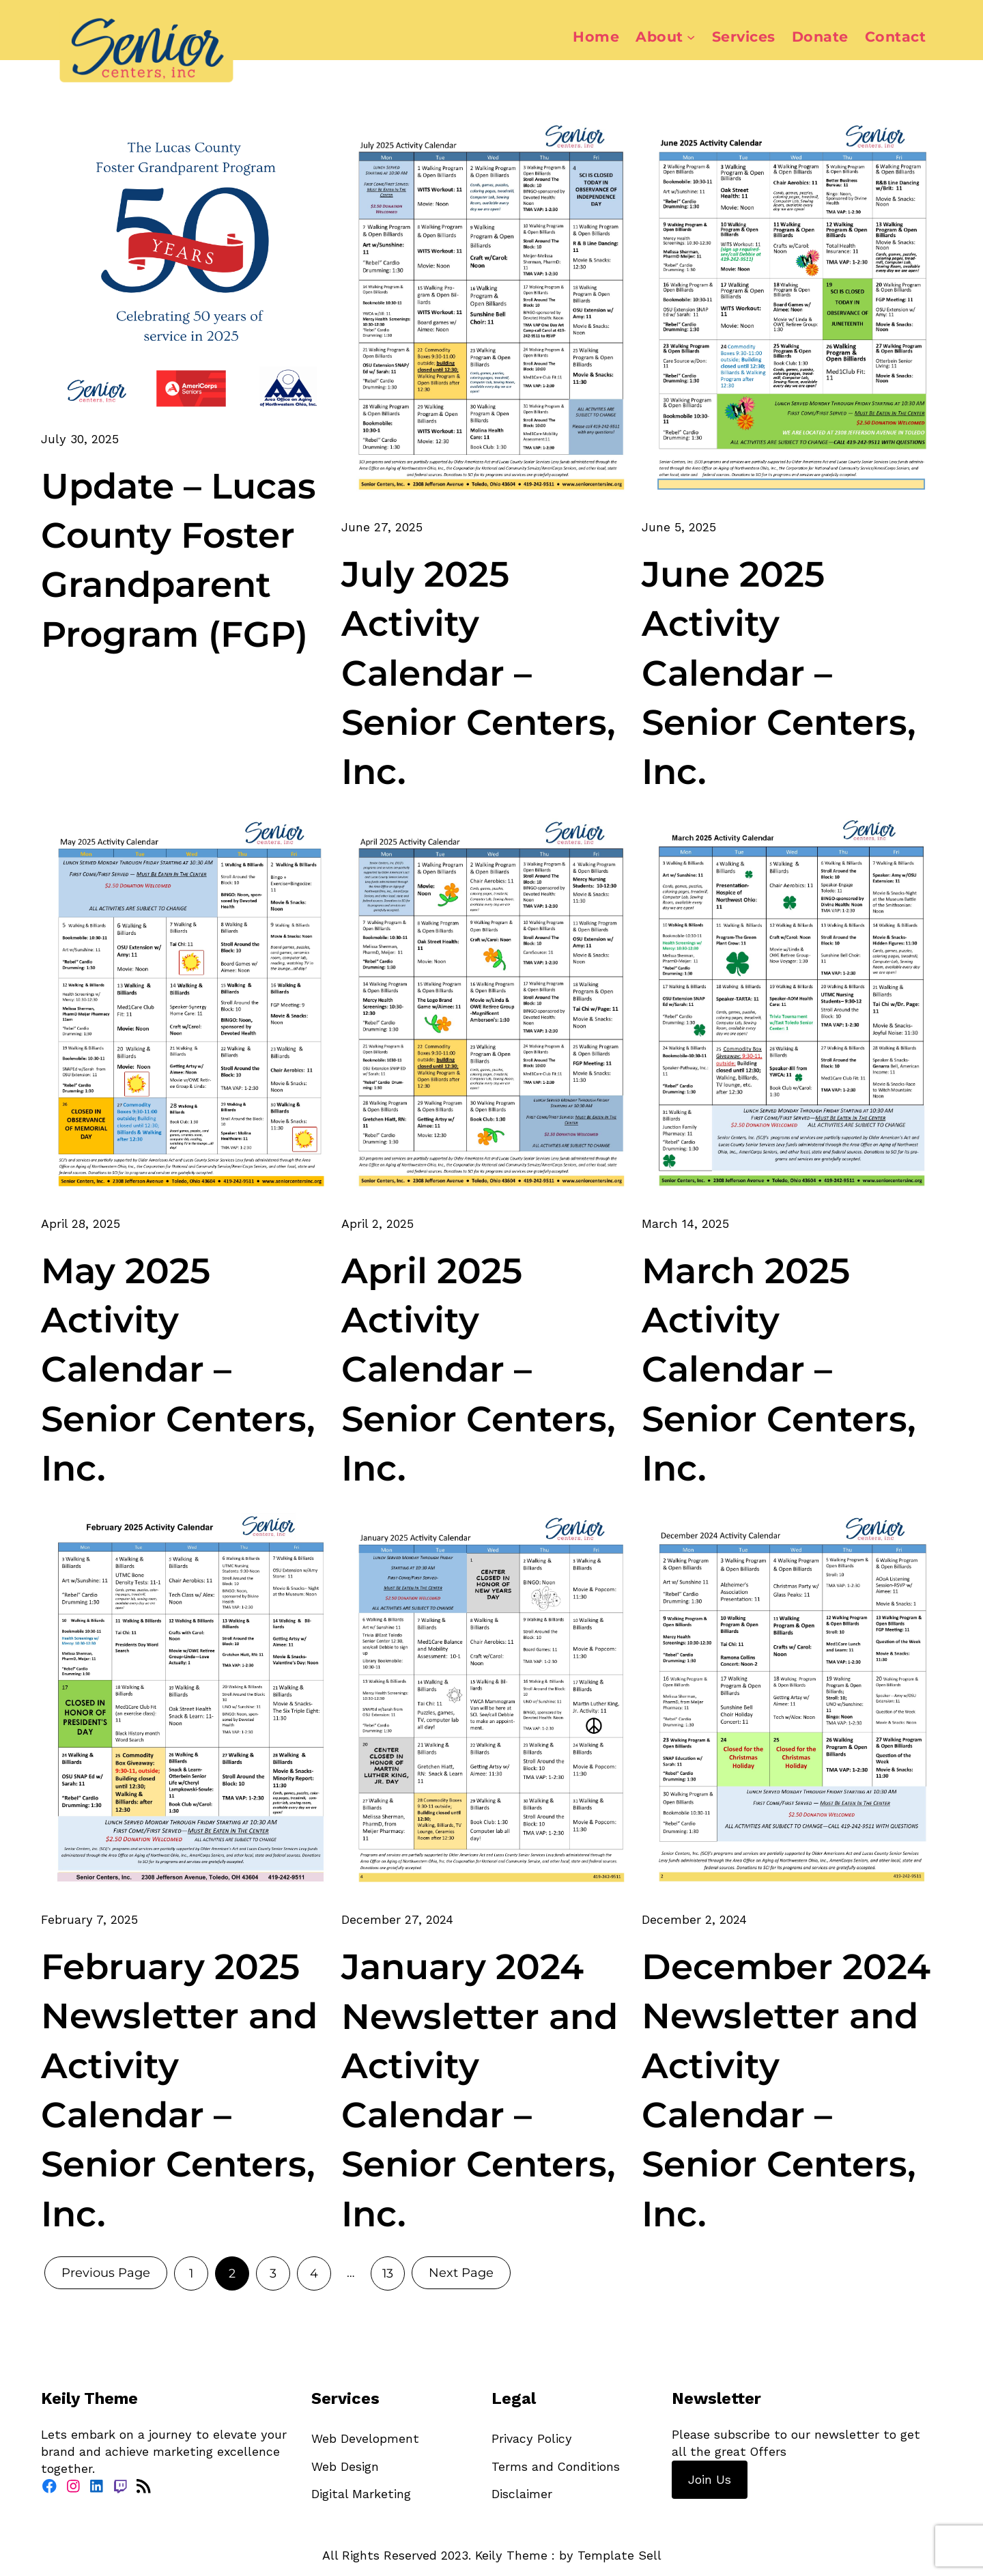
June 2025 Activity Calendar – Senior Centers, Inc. (779, 672)
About (659, 36)
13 (387, 2273)
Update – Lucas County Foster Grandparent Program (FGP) (178, 560)
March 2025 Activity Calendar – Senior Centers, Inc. (779, 1369)
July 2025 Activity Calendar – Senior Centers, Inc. (478, 672)
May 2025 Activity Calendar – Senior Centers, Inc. (178, 1369)
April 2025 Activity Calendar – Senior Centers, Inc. (478, 1369)
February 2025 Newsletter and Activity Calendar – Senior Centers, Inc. (179, 2090)
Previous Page (105, 2272)
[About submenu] (691, 37)
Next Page (461, 2272)
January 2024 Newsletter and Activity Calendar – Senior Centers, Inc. (479, 2090)
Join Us (709, 2479)
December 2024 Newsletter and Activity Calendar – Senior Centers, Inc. (786, 2090)
